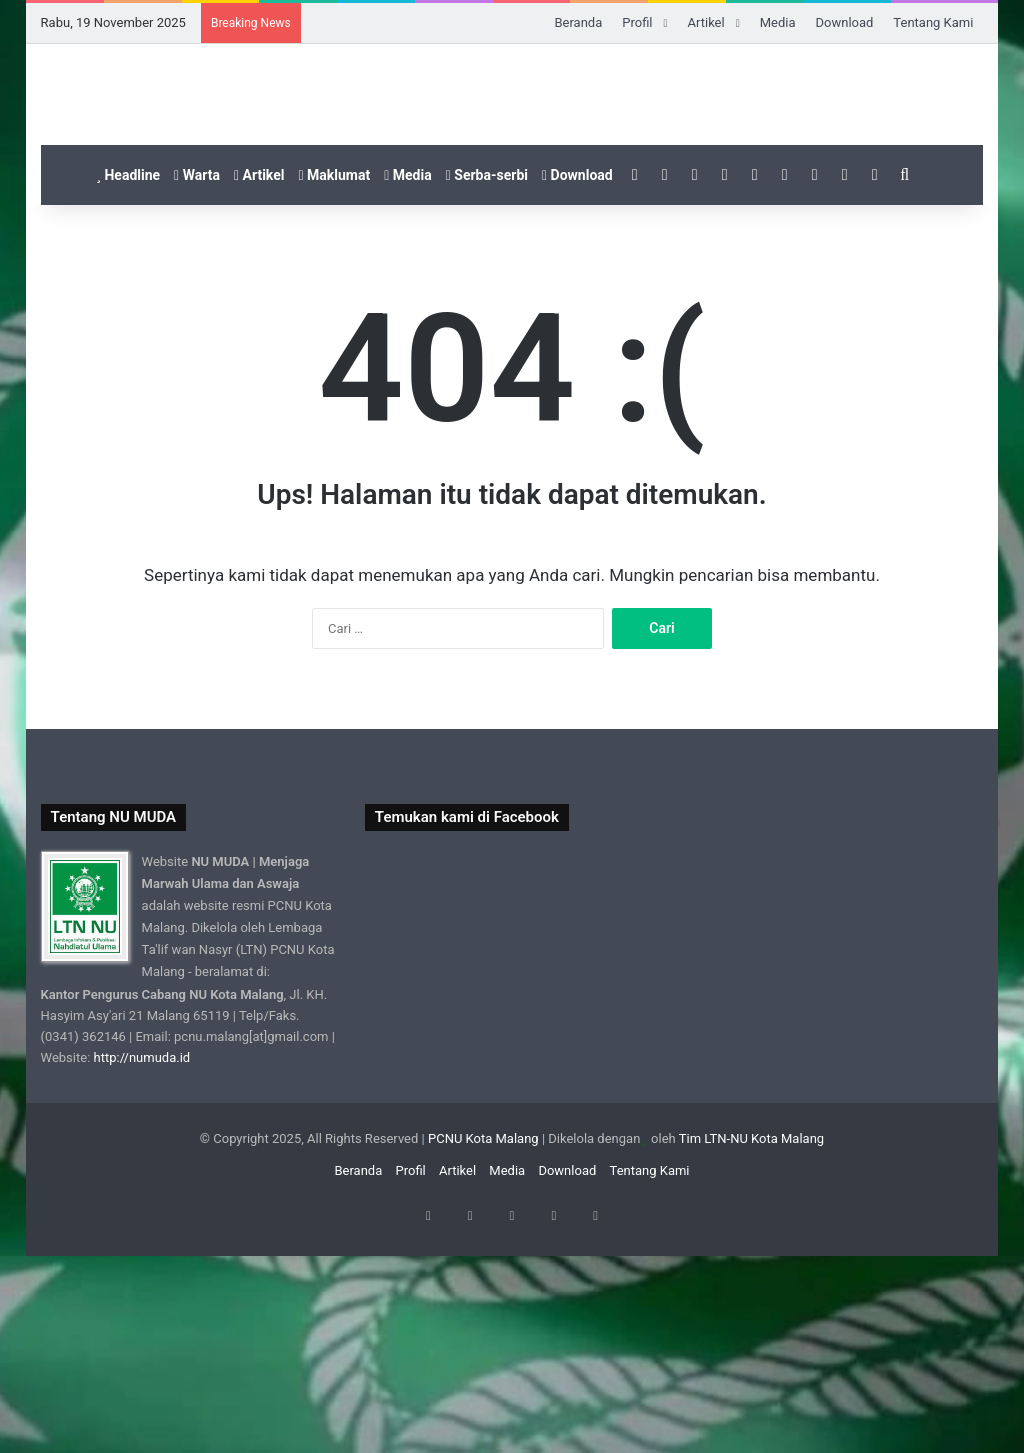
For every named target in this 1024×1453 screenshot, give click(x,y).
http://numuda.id (142, 1271)
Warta (197, 390)
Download (844, 22)
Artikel (706, 22)
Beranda (578, 22)
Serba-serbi (487, 390)
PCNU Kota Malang (485, 1352)
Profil (637, 22)
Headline (128, 390)
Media (778, 22)
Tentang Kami (933, 22)
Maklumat (334, 390)
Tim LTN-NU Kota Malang (751, 1352)
